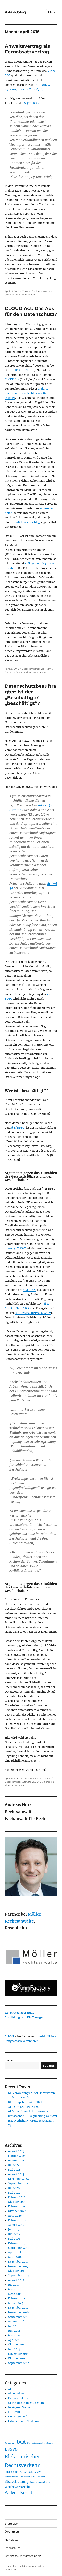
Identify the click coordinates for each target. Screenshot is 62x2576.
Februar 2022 (17, 2197)
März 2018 (15, 2257)
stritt (21, 324)
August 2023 (16, 2174)
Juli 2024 (14, 2165)
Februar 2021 (16, 2206)
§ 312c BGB (31, 103)
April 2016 (14, 2340)
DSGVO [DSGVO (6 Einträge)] (11, 2449)
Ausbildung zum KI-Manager (24, 2017)
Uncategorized (17, 2416)
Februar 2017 (16, 2298)
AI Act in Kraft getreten (23, 2106)
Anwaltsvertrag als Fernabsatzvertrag (27, 49)
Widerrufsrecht (42, 291)
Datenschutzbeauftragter (18, 1781)
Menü (51, 12)
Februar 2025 (17, 2155)
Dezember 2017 (18, 2261)
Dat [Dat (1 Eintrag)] (28, 2443)
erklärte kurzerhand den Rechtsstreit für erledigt (26, 393)
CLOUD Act (12, 379)
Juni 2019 (14, 2234)
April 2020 (15, 2215)
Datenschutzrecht (31, 668)
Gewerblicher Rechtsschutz (26, 2402)
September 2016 (18, 2316)
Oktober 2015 (17, 2344)
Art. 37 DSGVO (17, 1248)
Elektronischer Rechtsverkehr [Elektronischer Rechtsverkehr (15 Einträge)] (22, 2461)
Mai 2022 (14, 2192)
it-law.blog (15, 12)
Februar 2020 (17, 2220)
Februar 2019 (16, 2243)
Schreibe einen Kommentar (20, 294)
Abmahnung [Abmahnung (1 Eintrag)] (10, 2443)
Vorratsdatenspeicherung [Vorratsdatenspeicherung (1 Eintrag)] (41, 2482)
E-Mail (9, 2036)
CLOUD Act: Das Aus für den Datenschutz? (31, 311)
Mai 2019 (14, 2238)
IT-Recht (26, 291)
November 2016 (18, 2312)
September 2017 (18, 2275)
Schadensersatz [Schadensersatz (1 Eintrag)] (38, 2477)
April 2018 (14, 2252)
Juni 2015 (14, 2349)
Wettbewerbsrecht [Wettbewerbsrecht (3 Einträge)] (17, 2487)
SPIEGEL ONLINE (23, 370)
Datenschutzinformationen (23, 2555)
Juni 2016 (14, 2330)
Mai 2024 (14, 2169)
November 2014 (18, 2353)
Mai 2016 (14, 2335)
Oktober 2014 (17, 2358)
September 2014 (18, 2363)
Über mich (12, 2531)
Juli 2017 (13, 2284)
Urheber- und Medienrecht (26, 2421)
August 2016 (16, 2321)
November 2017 (18, 2266)
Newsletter (12, 2539)
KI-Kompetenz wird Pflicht (26, 2102)
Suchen (10, 2060)
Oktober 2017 (16, 2270)
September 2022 (19, 2183)
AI (9, 2389)
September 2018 (18, 2247)
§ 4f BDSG (17, 1127)
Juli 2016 (13, 2326)
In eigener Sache (19, 2407)
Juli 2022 (14, 2188)
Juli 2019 (13, 2229)
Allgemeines (16, 2393)
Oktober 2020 (17, 2211)
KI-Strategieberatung (19, 2012)
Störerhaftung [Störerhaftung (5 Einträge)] (17, 2481)
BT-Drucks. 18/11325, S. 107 (33, 1312)
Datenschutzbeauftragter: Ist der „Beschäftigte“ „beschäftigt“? (30, 694)
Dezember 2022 (18, 2178)
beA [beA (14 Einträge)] (21, 2442)
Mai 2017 (14, 2289)
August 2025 (16, 2151)
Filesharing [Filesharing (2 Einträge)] (11, 2471)
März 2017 (14, 2293)
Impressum (12, 2547)
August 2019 (16, 2224)
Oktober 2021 (17, 2201)
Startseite (11, 2523)
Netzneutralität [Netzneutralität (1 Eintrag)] (11, 2477)
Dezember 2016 (18, 2307)
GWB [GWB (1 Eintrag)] (39, 2472)
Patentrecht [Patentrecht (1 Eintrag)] (25, 2477)
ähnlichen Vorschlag (26, 522)
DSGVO (9, 672)
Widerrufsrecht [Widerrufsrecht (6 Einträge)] (18, 2492)
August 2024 (16, 2160)
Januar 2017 (15, 2303)
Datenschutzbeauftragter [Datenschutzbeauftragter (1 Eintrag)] (42, 2443)
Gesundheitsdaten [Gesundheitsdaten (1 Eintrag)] (28, 2472)
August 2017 (16, 2280)
